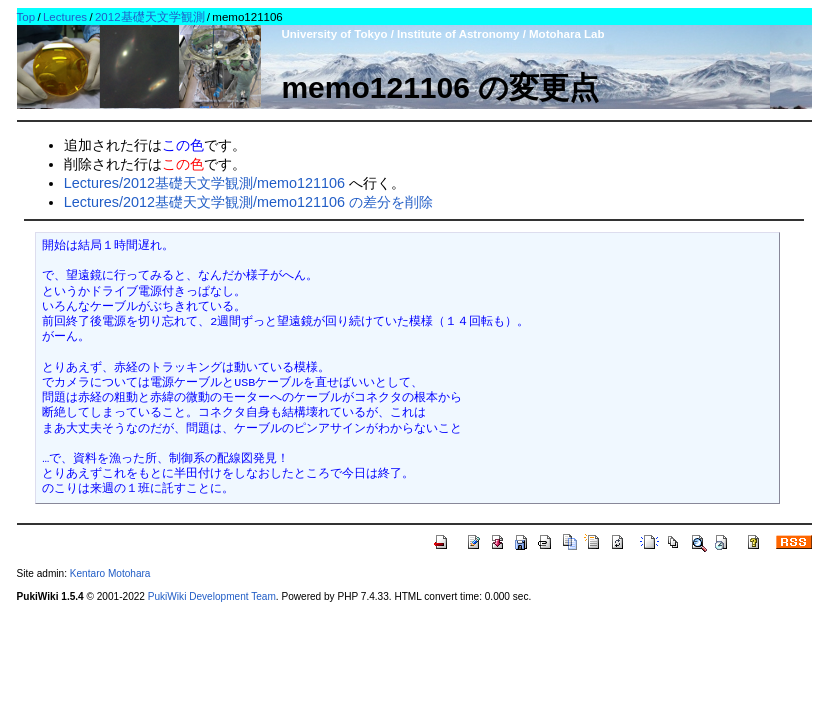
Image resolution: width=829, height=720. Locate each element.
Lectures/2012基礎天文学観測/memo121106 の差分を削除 (248, 202)
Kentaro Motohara (110, 573)
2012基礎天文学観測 (150, 17)
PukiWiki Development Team (212, 596)
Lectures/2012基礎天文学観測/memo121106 (204, 183)
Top (26, 17)
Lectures (65, 17)
